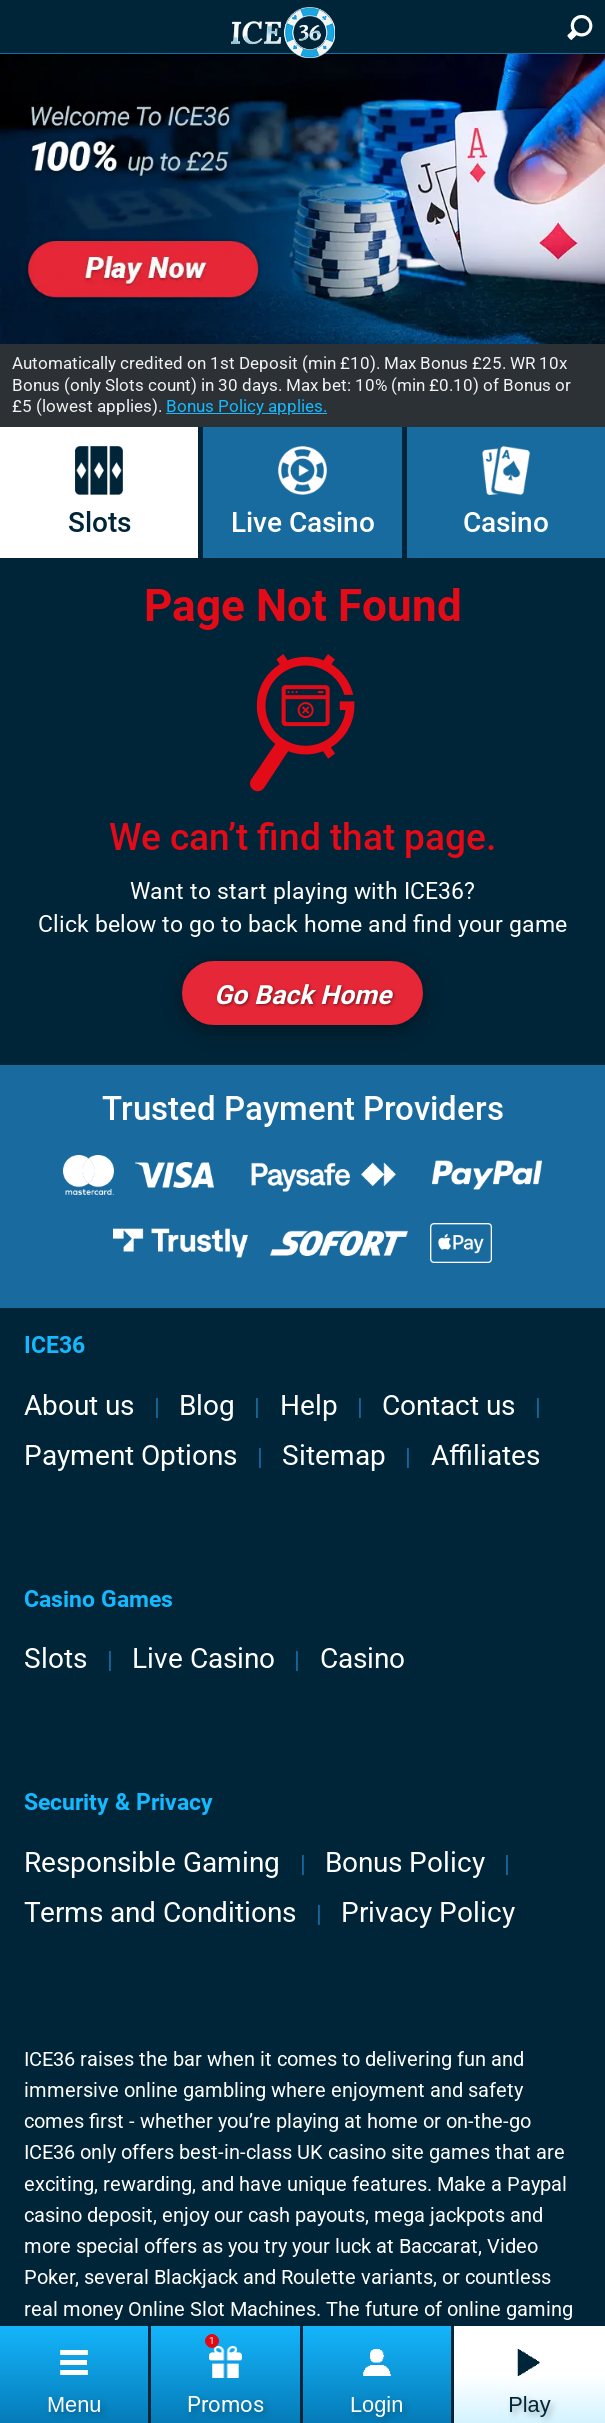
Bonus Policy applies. (246, 406)
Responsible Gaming (152, 1862)
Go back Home (302, 994)
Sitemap (334, 1455)
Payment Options (130, 1455)
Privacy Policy (428, 1912)
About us (79, 1405)
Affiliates (485, 1455)
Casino (506, 492)
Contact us (448, 1405)
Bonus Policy (405, 1862)
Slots (99, 492)
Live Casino (303, 492)
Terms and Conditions (160, 1912)
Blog (207, 1405)
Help (309, 1405)
